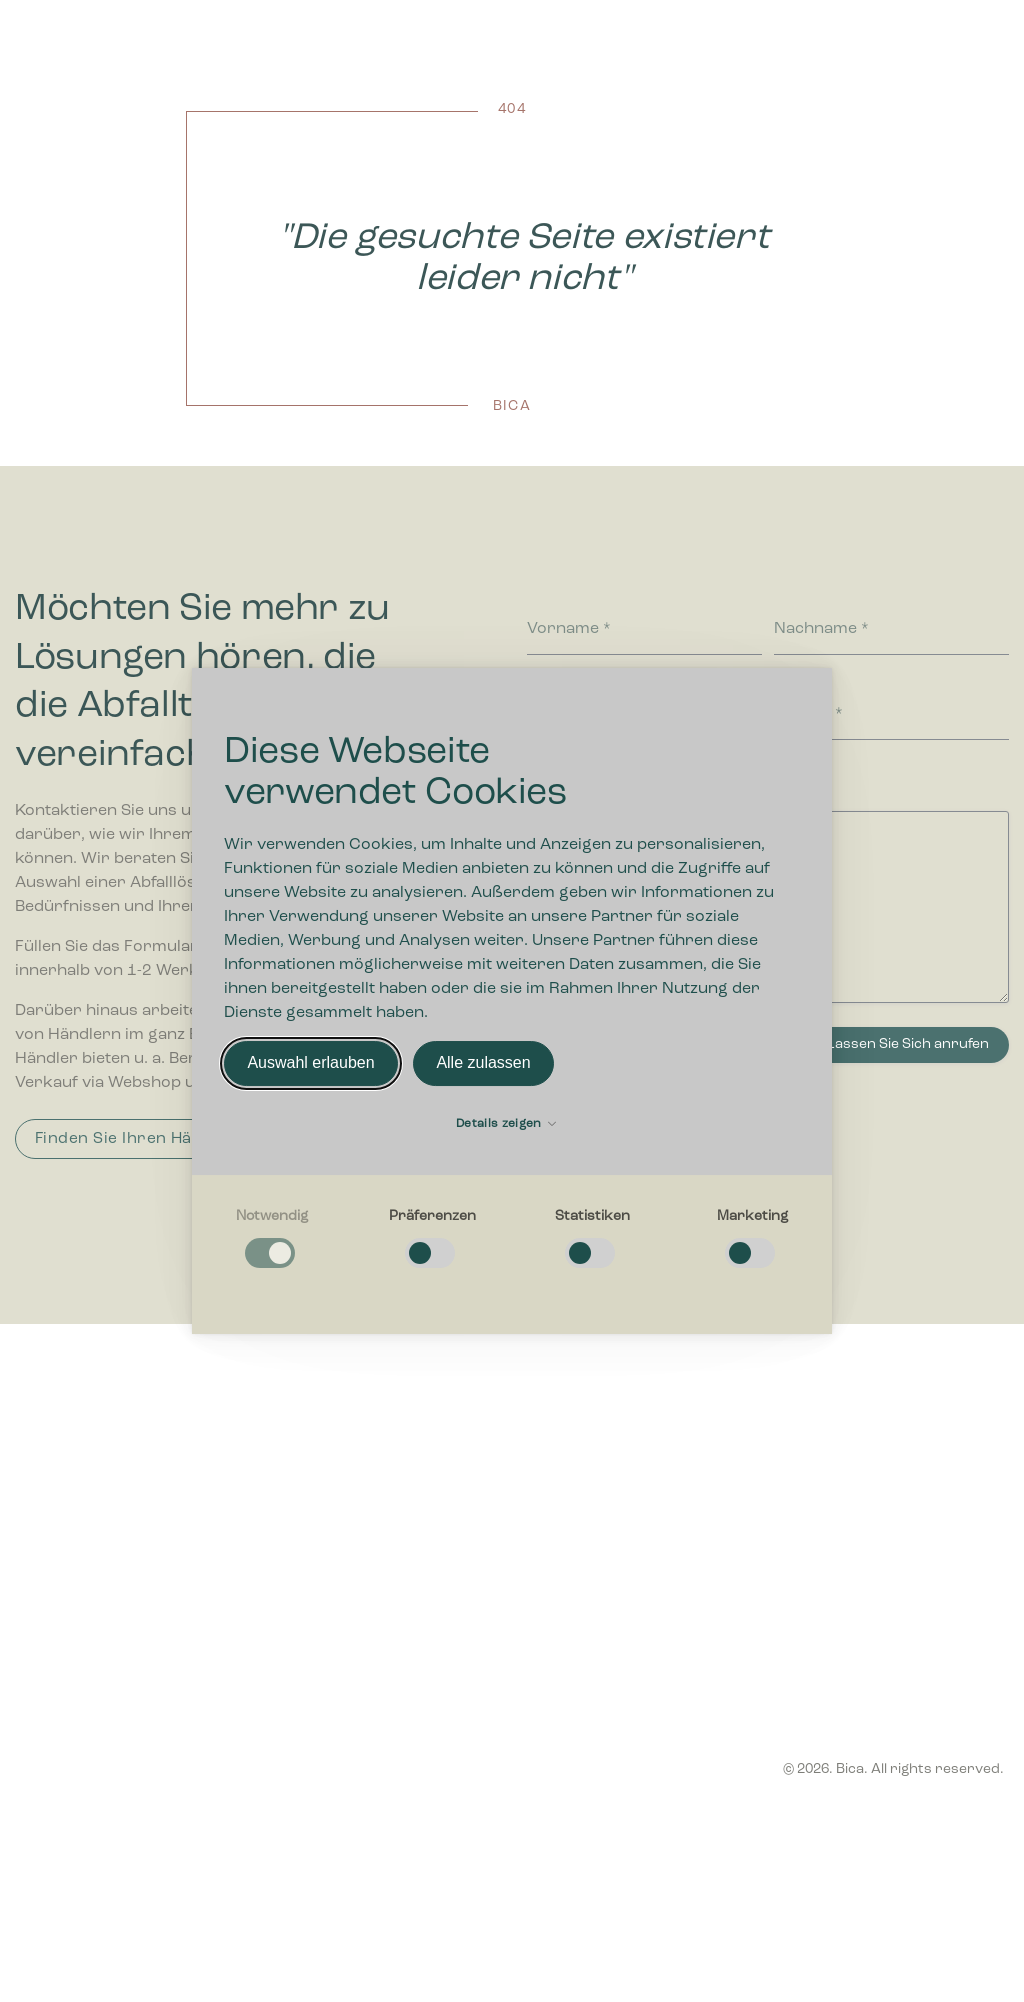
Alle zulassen (483, 1063)
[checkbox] (272, 1239)
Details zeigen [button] (506, 1124)
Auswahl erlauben (310, 1063)
